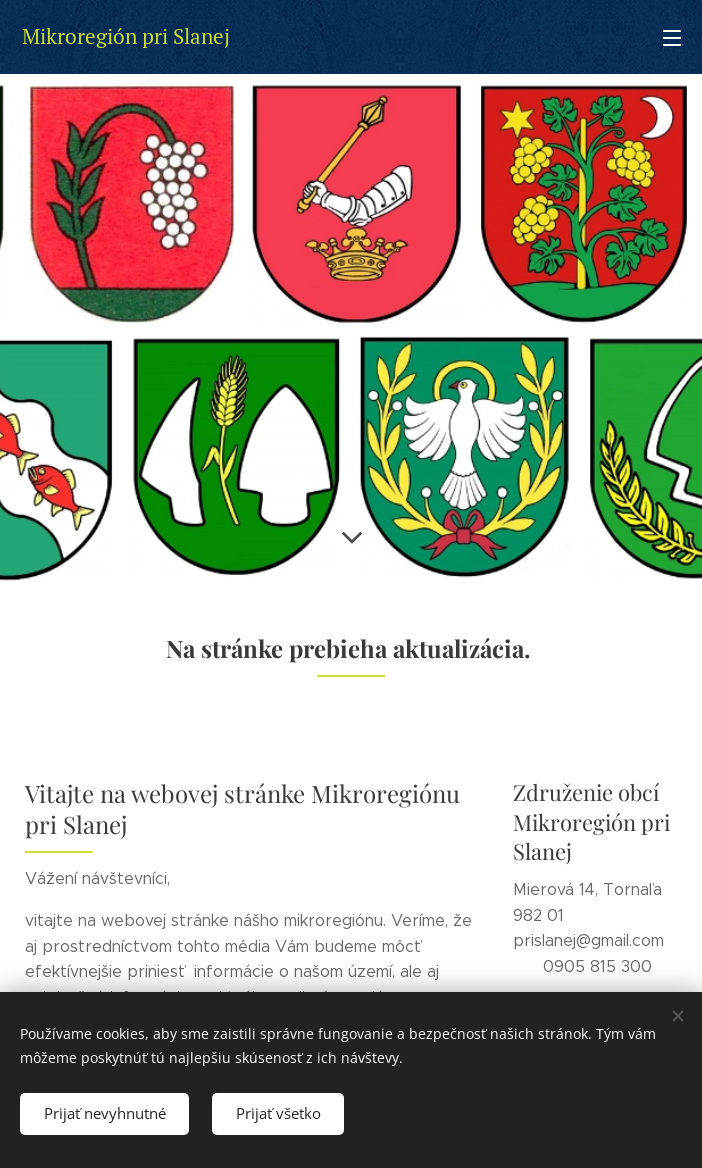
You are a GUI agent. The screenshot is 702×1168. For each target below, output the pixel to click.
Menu (672, 38)
